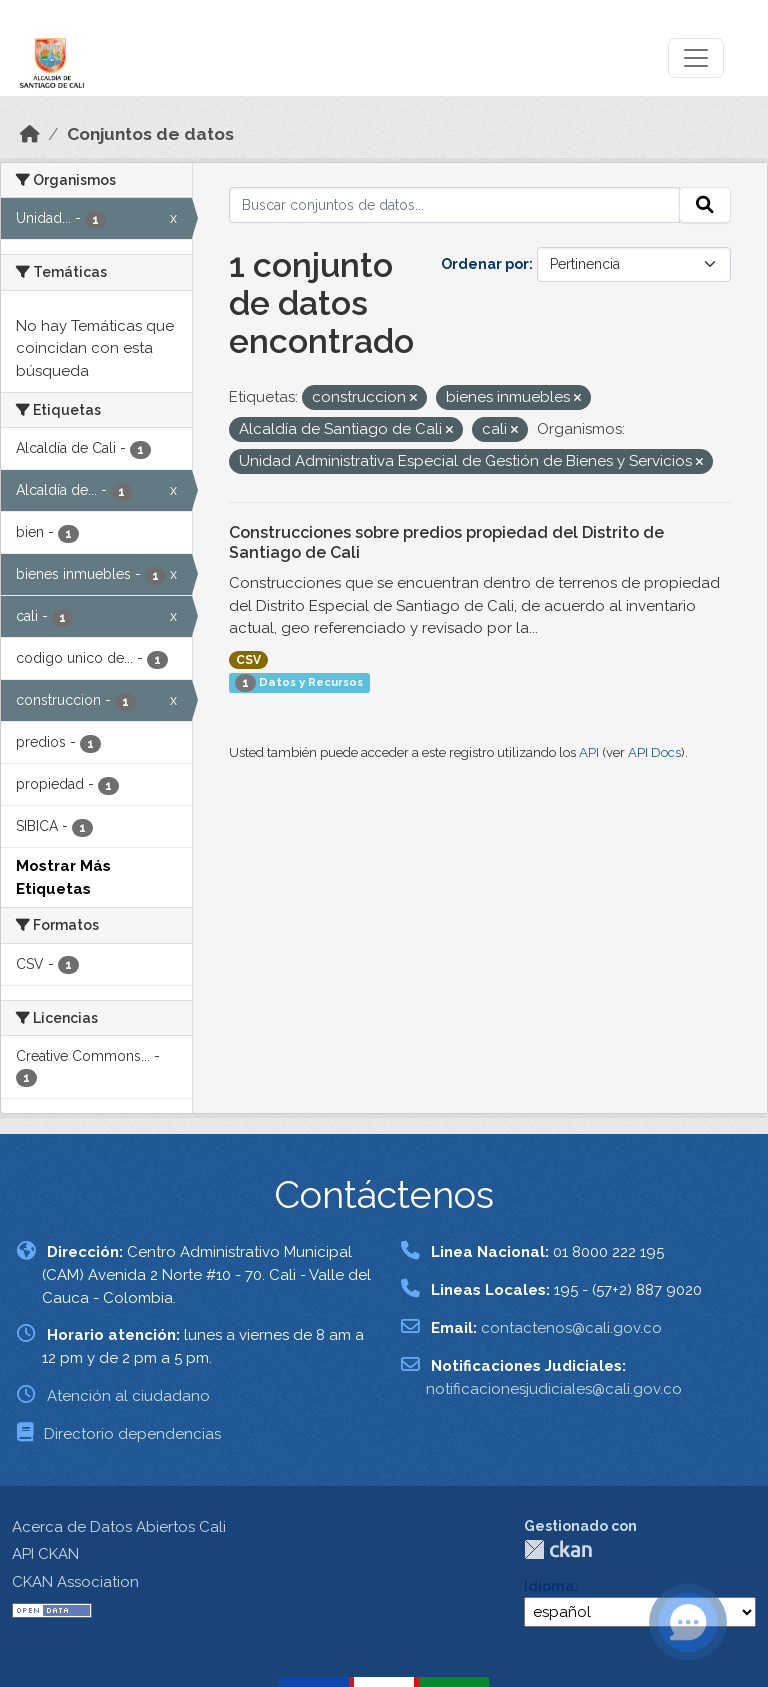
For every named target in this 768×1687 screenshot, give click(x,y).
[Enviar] (705, 205)
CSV (248, 660)
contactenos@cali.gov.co (571, 1328)
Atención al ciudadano (128, 1396)
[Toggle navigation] (696, 58)
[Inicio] (30, 134)
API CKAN (45, 1554)
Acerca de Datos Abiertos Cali (119, 1527)
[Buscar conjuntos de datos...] (455, 205)
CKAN (558, 1549)
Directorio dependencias (132, 1434)
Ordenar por (485, 264)
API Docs (654, 752)
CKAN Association (75, 1582)
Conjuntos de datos (150, 134)
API (589, 752)
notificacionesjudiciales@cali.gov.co (554, 1389)
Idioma (549, 1586)
